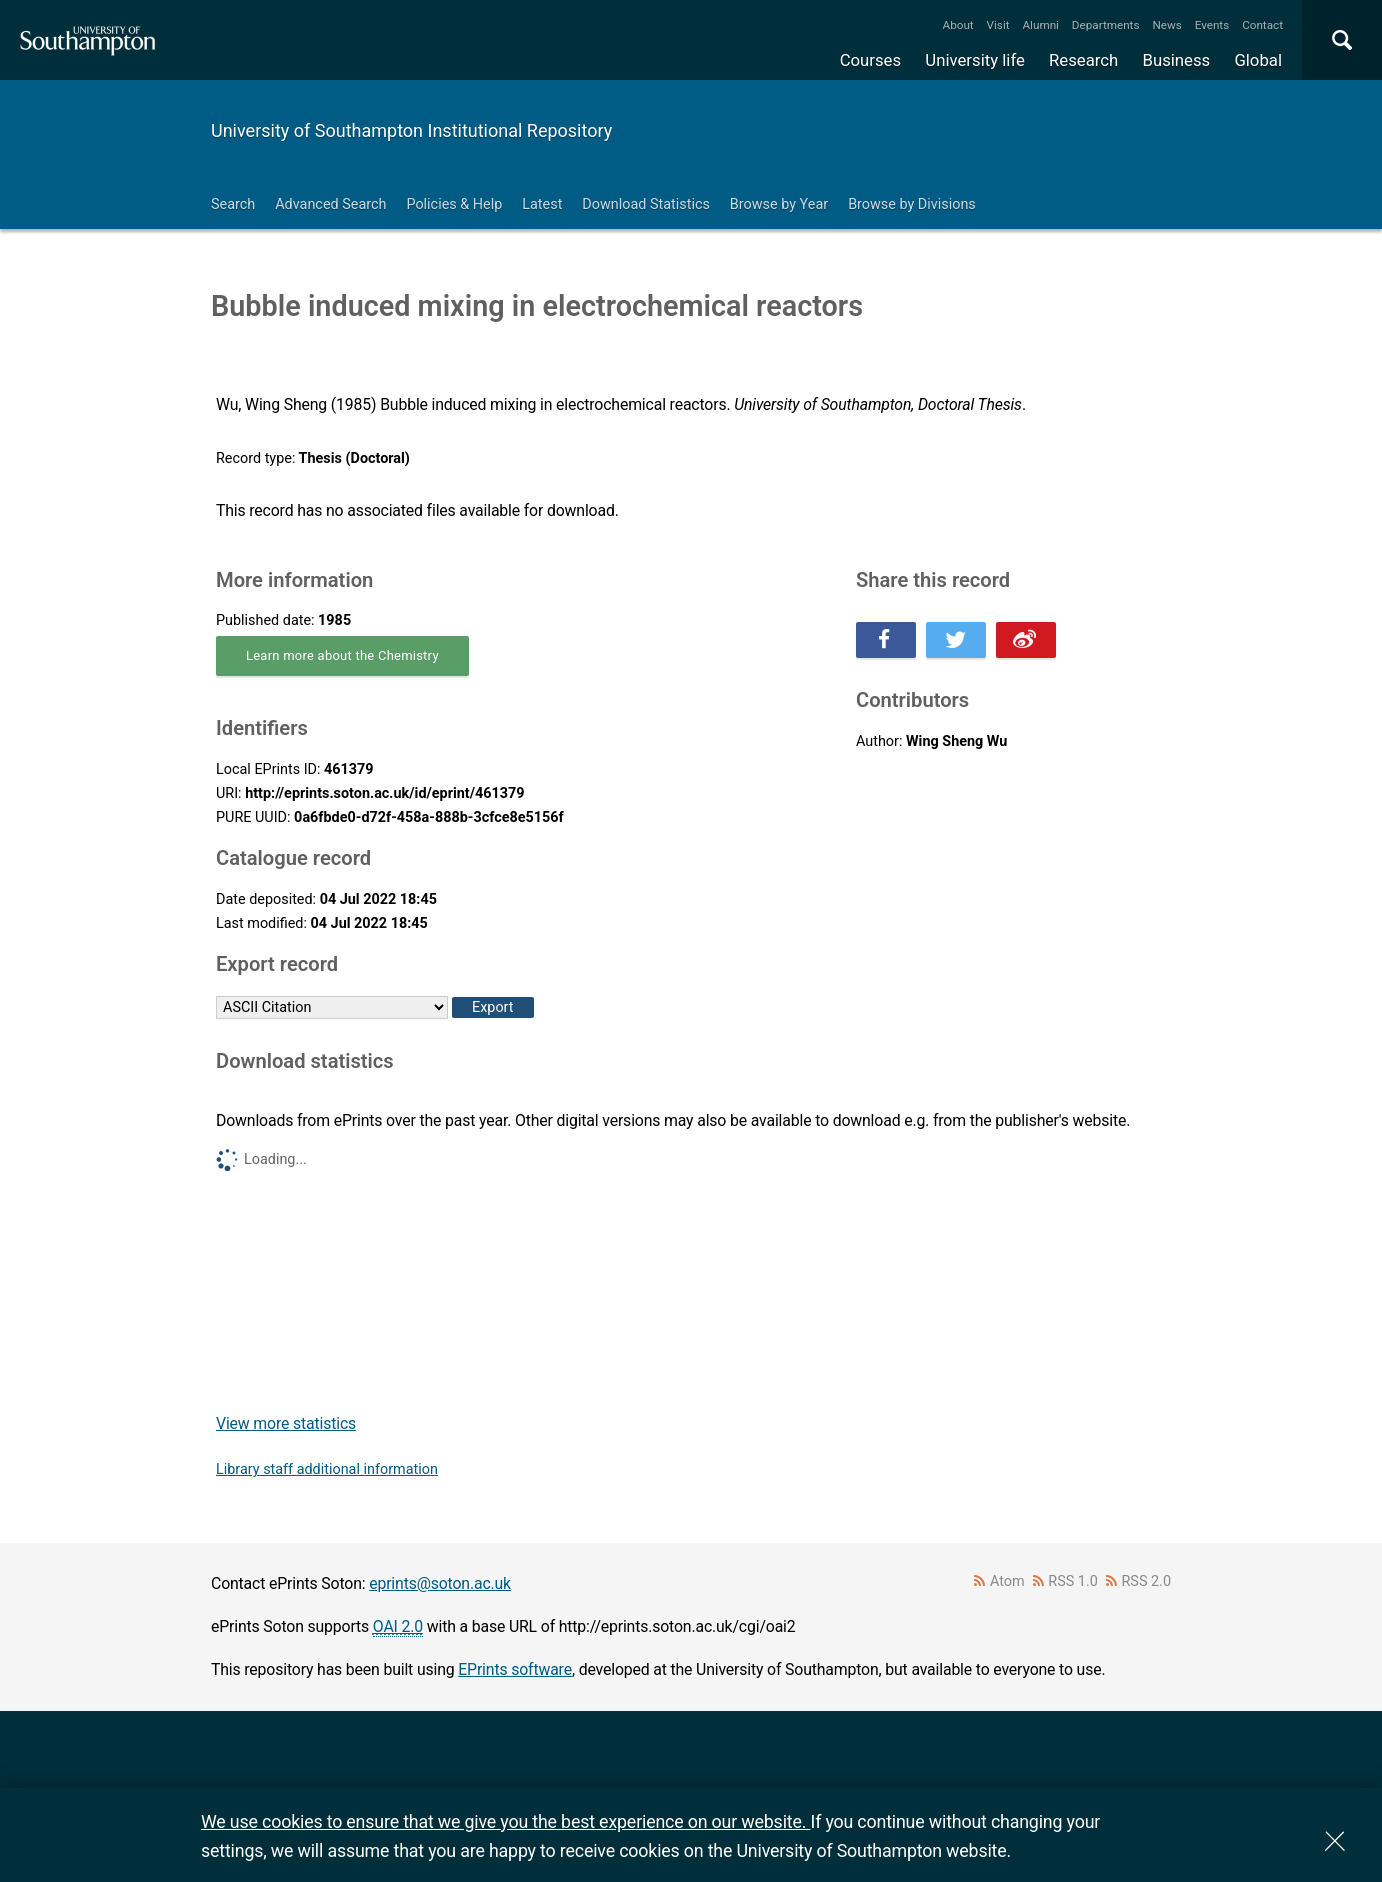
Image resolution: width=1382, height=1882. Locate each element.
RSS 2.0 (1147, 1581)
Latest (542, 204)
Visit (998, 25)
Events (1212, 25)
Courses (870, 60)
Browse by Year (779, 204)
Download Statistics (646, 204)
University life (975, 60)
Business (1177, 60)
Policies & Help (454, 204)
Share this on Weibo (1026, 640)
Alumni (1040, 25)
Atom (1007, 1581)
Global (1258, 60)
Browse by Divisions (912, 204)
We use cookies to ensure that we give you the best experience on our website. (505, 1821)
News (1166, 25)
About (958, 25)
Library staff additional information (327, 1469)
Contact (1262, 25)
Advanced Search (330, 204)
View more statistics (286, 1423)
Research (1083, 60)
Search (233, 204)
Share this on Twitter (956, 640)
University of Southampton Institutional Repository (411, 130)
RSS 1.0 (1073, 1581)
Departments (1106, 25)
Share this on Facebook (886, 640)
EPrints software (515, 1669)
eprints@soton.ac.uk (440, 1583)
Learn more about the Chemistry (342, 655)
